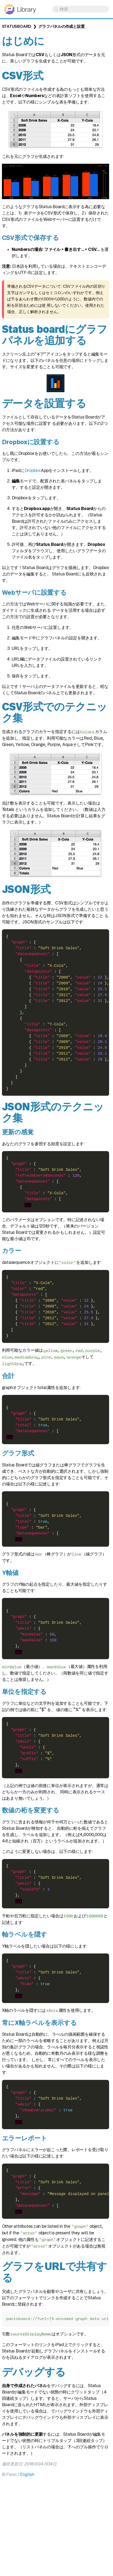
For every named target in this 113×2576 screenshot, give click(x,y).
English (27, 2474)
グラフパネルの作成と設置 (61, 26)
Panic (9, 7)
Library (26, 9)
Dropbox (33, 470)
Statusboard (16, 26)
